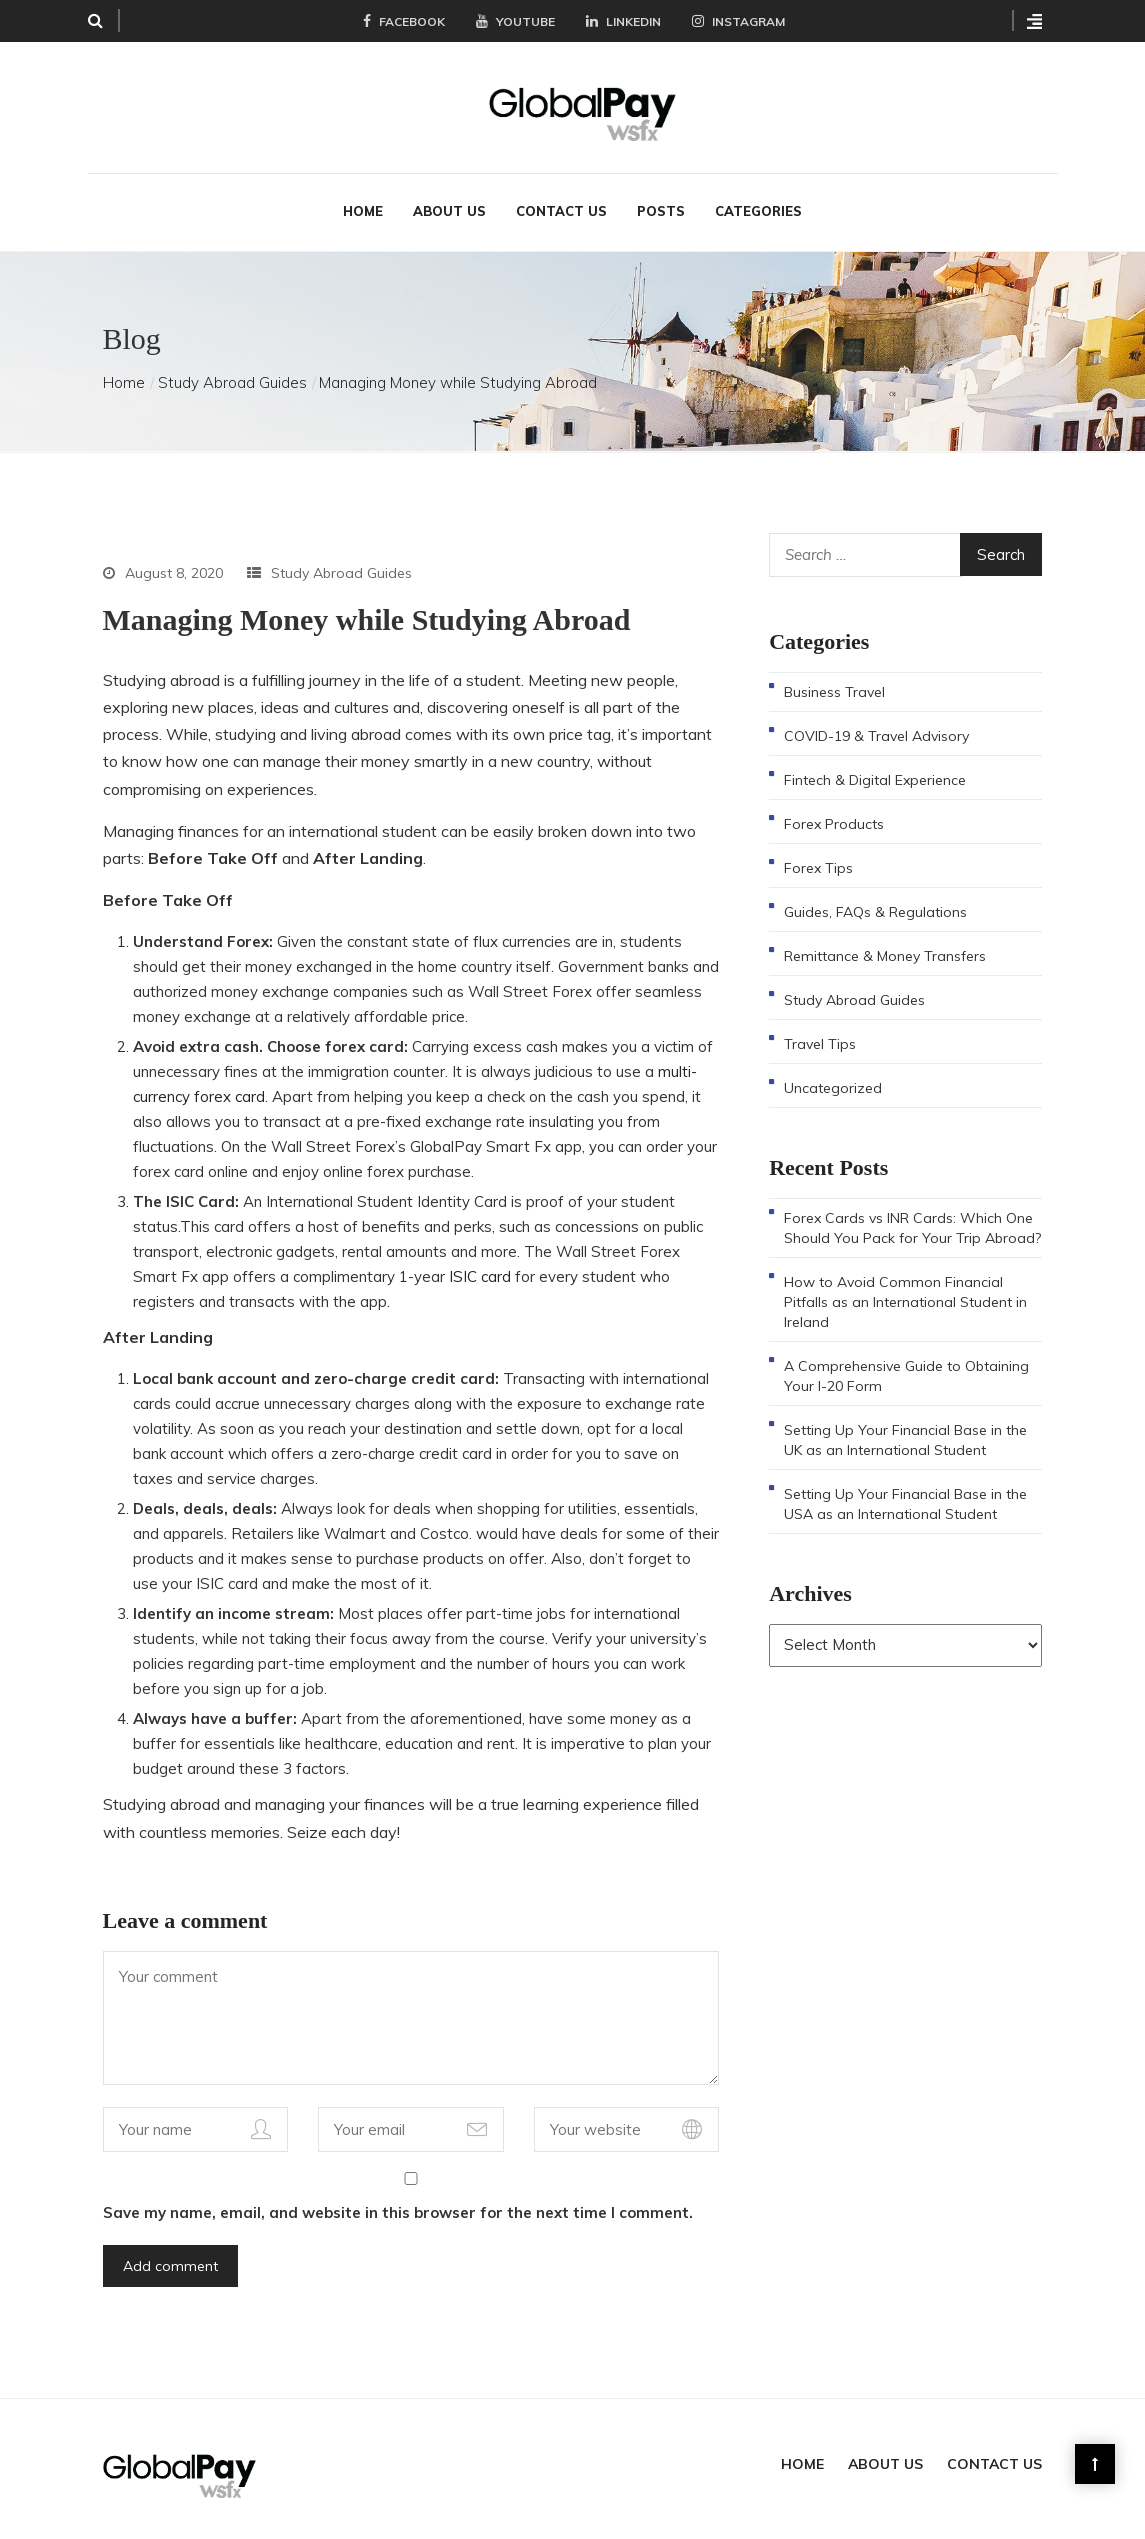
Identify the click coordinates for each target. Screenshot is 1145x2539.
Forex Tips (818, 866)
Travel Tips (820, 1042)
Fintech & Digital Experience (875, 778)
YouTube (515, 21)
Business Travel (834, 690)
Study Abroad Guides (232, 380)
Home (363, 209)
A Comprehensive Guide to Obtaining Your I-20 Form (906, 1374)
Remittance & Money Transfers (885, 954)
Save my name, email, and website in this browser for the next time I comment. (398, 2210)
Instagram (738, 21)
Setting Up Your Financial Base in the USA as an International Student (905, 1502)
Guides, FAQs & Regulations (875, 910)
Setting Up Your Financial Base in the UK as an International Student (905, 1438)
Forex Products (834, 822)
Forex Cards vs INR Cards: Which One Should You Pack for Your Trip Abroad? (912, 1226)
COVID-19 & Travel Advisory (876, 734)
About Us (449, 209)
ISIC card (480, 1274)
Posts (661, 209)
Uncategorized (833, 1086)
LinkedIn (623, 21)
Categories (758, 209)
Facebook (404, 21)
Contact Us (561, 209)
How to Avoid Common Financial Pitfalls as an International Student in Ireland (905, 1300)
